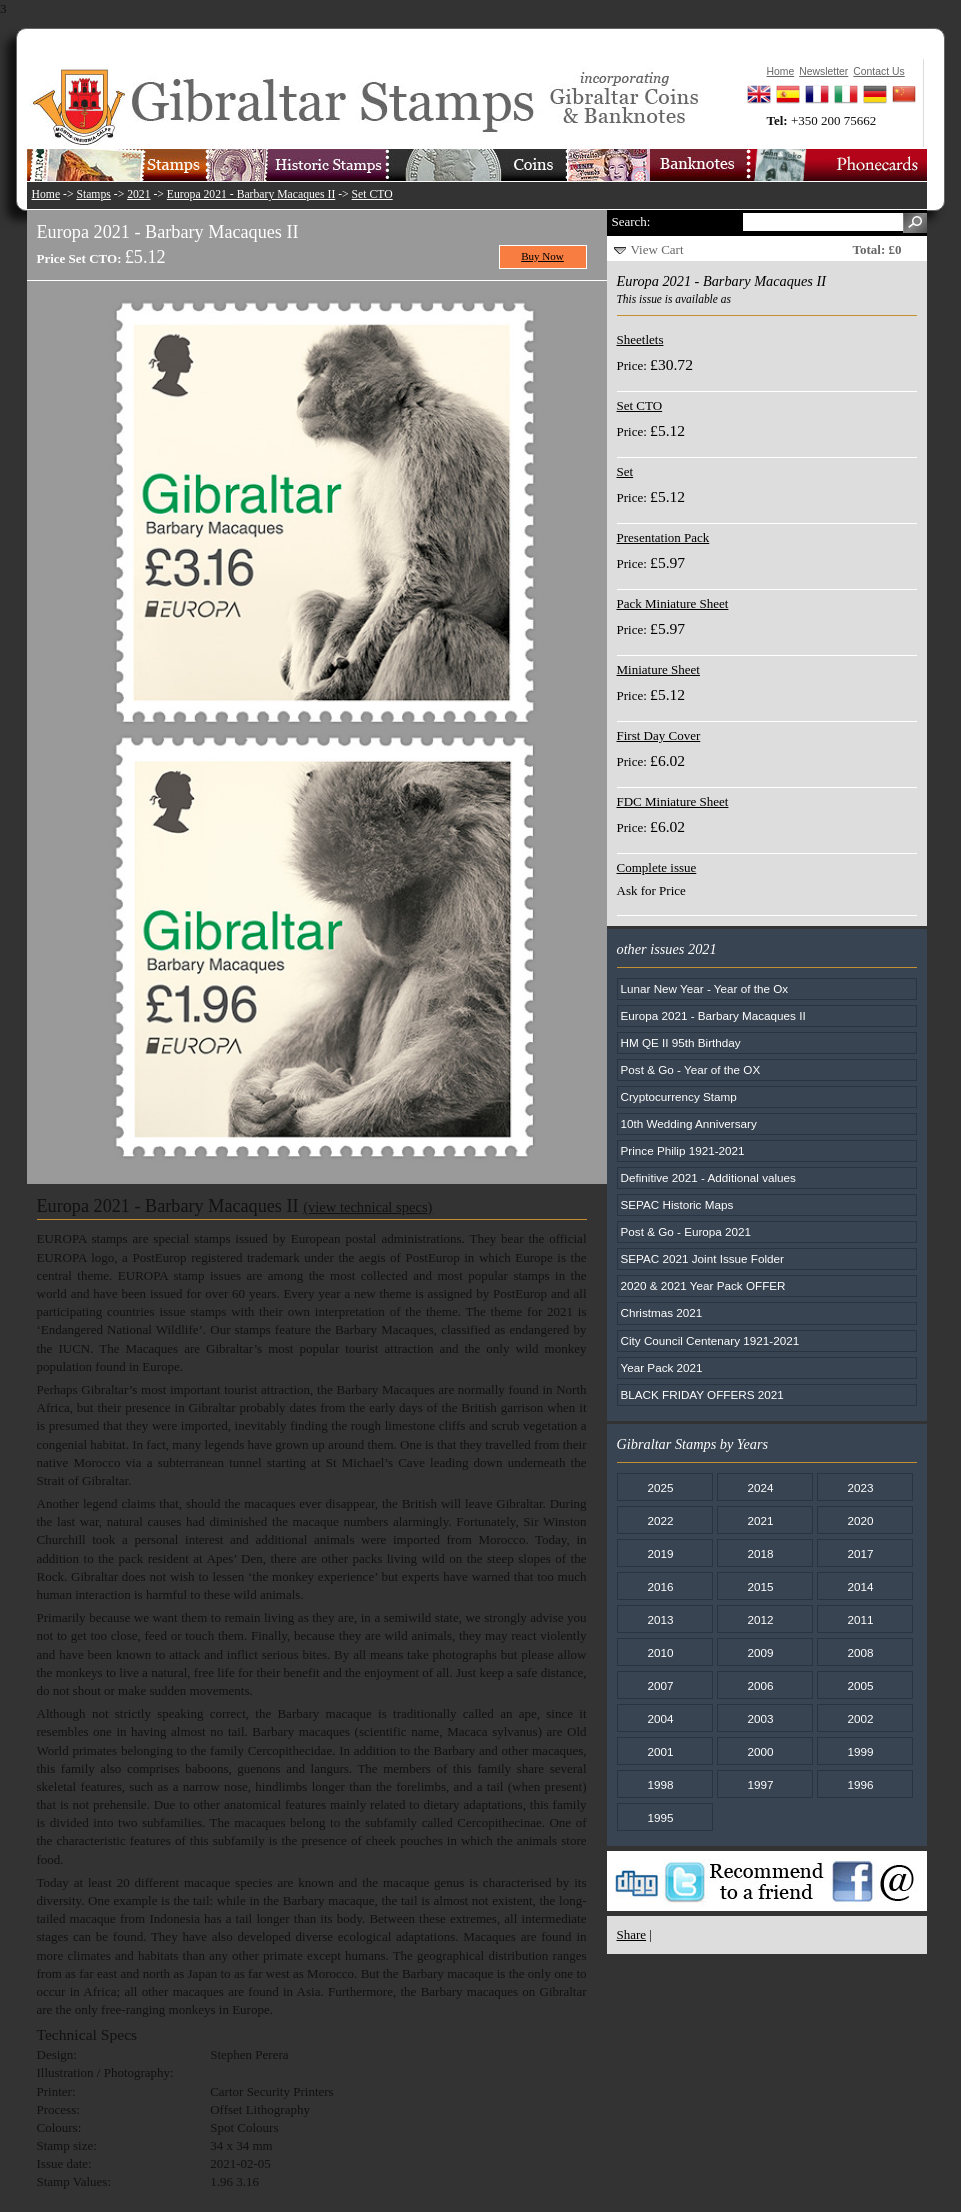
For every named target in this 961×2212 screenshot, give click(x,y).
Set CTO (372, 194)
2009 (760, 1652)
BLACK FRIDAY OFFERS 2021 (702, 1394)
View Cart (657, 249)
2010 (660, 1652)
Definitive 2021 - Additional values (708, 1177)
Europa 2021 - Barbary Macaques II (251, 194)
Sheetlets (640, 339)
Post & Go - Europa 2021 (686, 1231)
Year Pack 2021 (662, 1367)
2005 (860, 1685)
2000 (760, 1751)
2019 (660, 1553)
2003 (760, 1718)
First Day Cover (659, 735)
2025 (660, 1487)
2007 (660, 1685)
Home (46, 194)
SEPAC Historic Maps (677, 1204)
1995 (660, 1817)
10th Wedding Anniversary (689, 1123)
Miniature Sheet (658, 669)
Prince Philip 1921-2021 (683, 1150)
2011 (860, 1619)
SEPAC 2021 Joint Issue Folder (703, 1258)
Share (632, 1934)
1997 (760, 1784)
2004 (660, 1718)
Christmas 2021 (662, 1312)
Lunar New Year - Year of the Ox (705, 988)
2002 (860, 1718)
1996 (860, 1784)
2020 (860, 1520)
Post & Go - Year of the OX (691, 1069)
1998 (660, 1784)
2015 (760, 1586)
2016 (660, 1586)
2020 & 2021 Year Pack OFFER (703, 1285)
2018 (760, 1553)
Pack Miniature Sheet (673, 603)
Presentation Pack (663, 537)
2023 (860, 1487)
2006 (760, 1685)
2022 (660, 1520)
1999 (860, 1751)
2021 (138, 194)
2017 (860, 1553)
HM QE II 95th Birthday (681, 1042)
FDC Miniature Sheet (673, 801)
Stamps (93, 194)
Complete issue (657, 867)
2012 (760, 1619)
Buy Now (542, 256)
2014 (860, 1586)
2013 (660, 1619)
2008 (860, 1652)
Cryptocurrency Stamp (679, 1096)
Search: (631, 221)
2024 (760, 1487)
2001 (660, 1751)
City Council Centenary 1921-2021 (710, 1340)
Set (625, 471)
